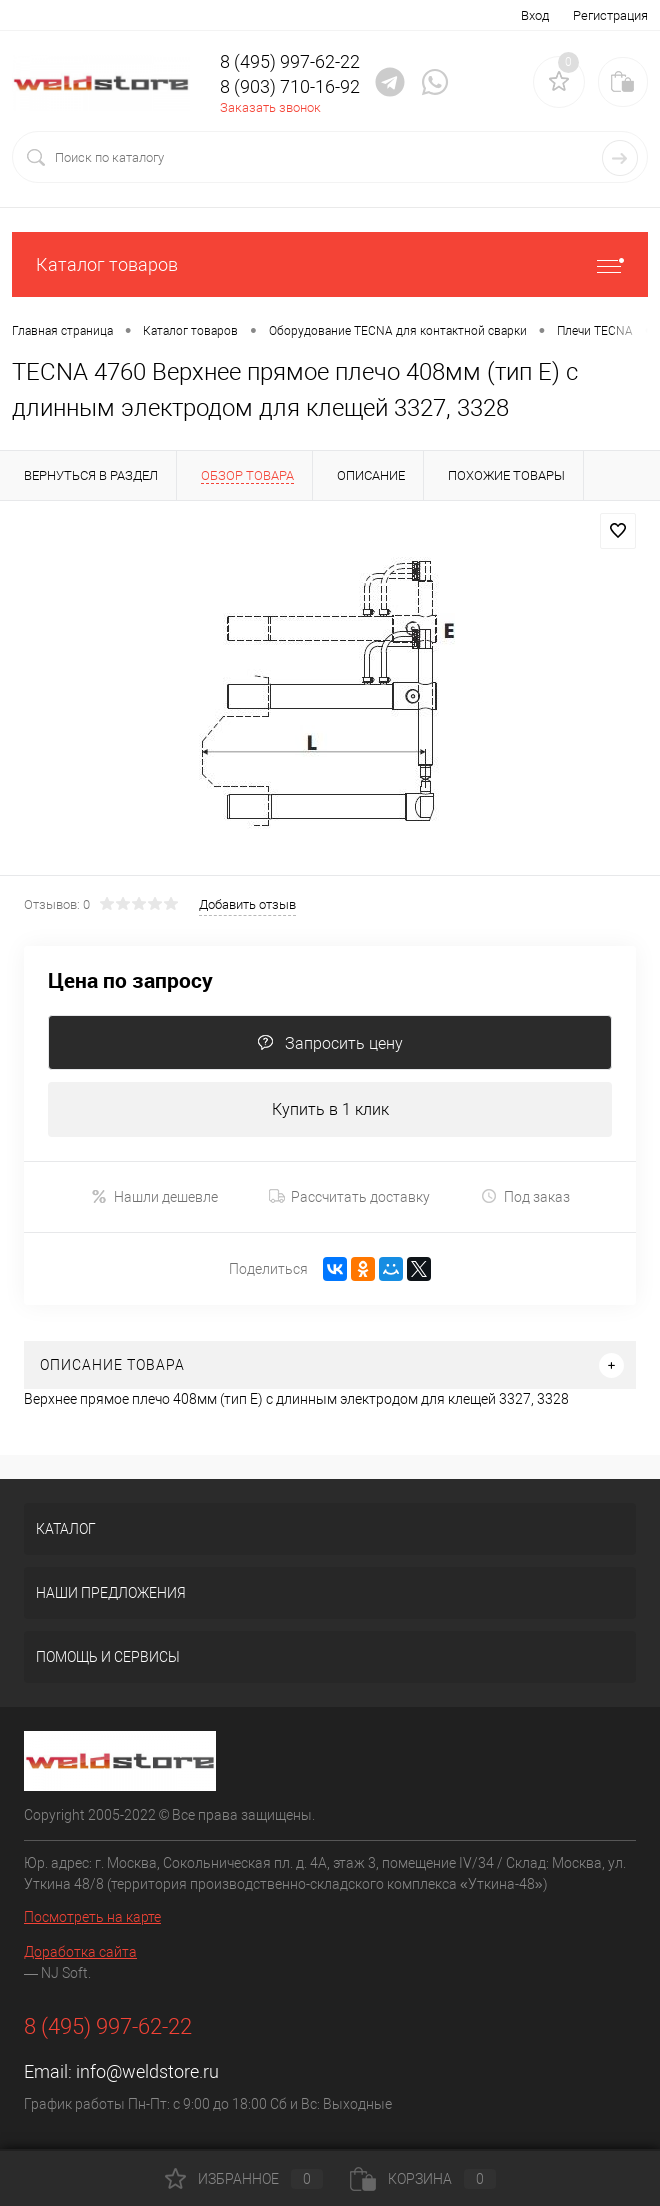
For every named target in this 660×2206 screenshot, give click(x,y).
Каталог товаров (330, 264)
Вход (535, 15)
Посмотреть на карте (92, 1917)
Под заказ (525, 1196)
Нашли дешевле (154, 1196)
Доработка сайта (80, 1952)
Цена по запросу (130, 980)
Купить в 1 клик (330, 1109)
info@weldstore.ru (147, 2071)
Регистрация (610, 15)
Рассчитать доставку (349, 1197)
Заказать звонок (270, 107)
